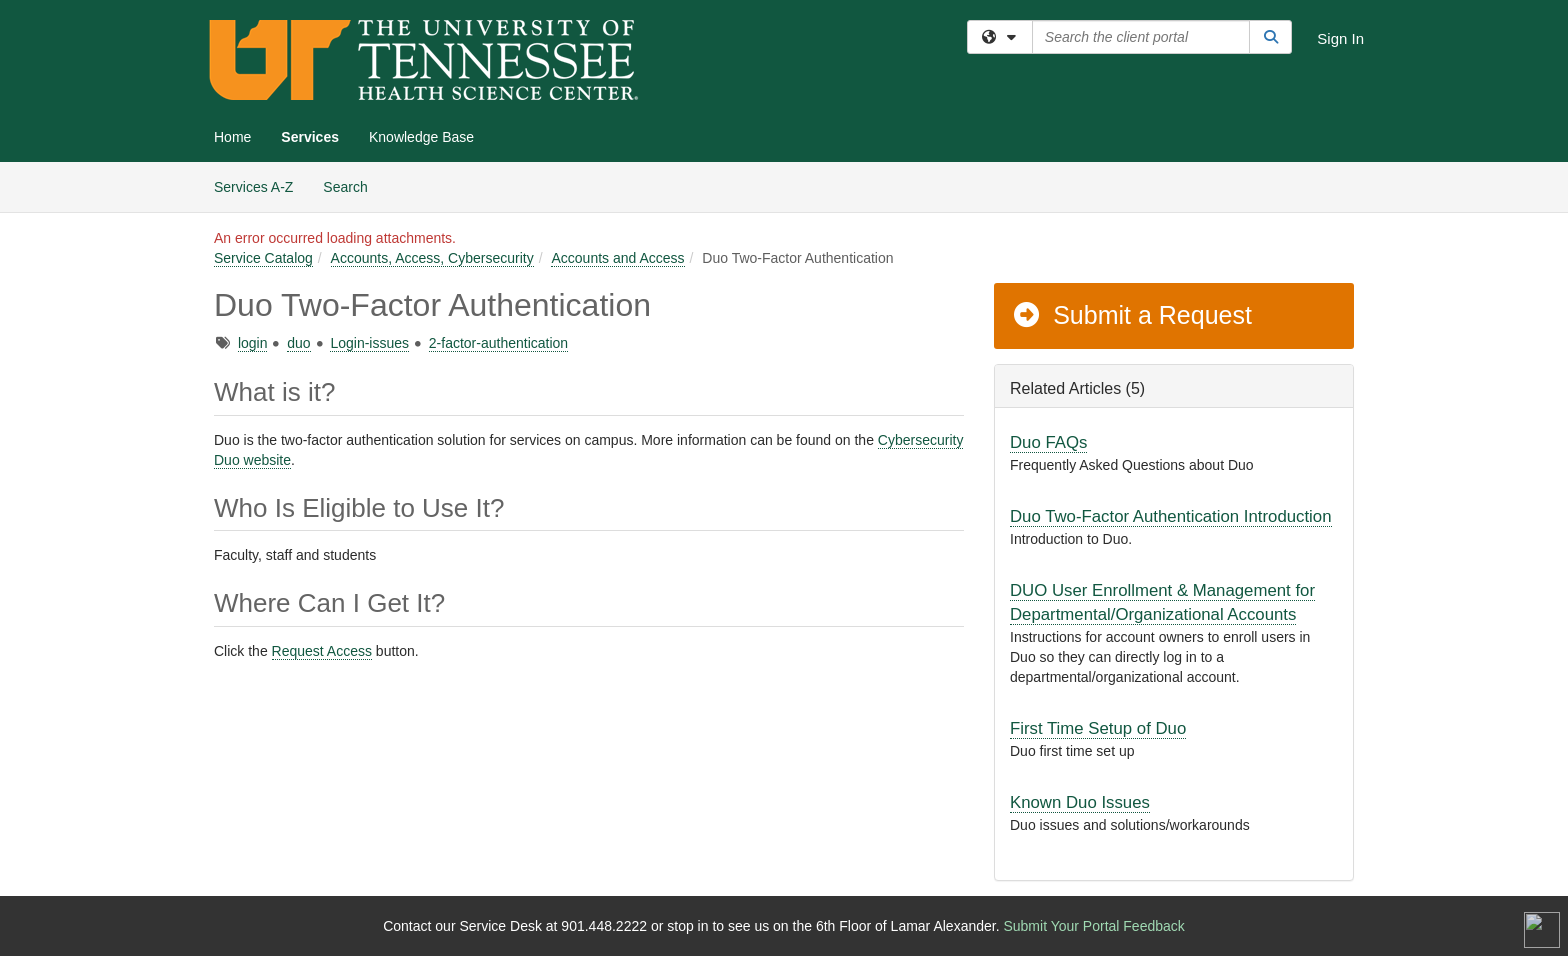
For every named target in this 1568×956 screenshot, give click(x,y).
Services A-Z (253, 187)
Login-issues (369, 343)
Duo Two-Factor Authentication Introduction (1171, 516)
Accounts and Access (617, 258)
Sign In (1340, 38)
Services (310, 137)
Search (352, 185)
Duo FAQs (1048, 442)
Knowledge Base (421, 137)
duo (298, 343)
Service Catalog (263, 258)
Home (232, 137)
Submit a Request (1131, 315)
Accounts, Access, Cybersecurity (432, 258)
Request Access (322, 651)
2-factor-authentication (498, 343)
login (253, 343)
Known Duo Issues (1080, 802)
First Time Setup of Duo (1098, 728)
